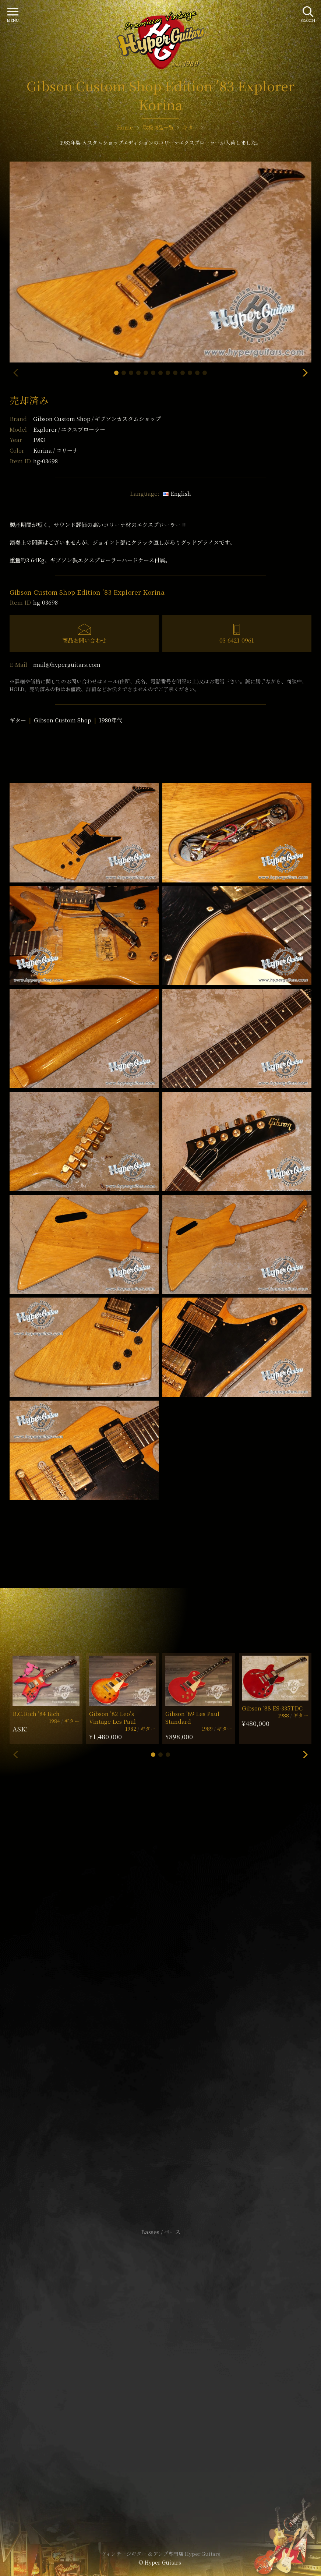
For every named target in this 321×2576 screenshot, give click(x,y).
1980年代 (110, 720)
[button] (116, 373)
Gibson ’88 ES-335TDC (272, 1708)
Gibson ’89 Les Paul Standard (192, 1717)
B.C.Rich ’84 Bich (36, 1713)
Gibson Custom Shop (97, 418)
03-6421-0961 (236, 640)
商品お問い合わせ (84, 640)
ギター (18, 720)
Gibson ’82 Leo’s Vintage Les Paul (112, 1717)
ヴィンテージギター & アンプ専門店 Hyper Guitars (160, 2553)
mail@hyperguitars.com (66, 664)
